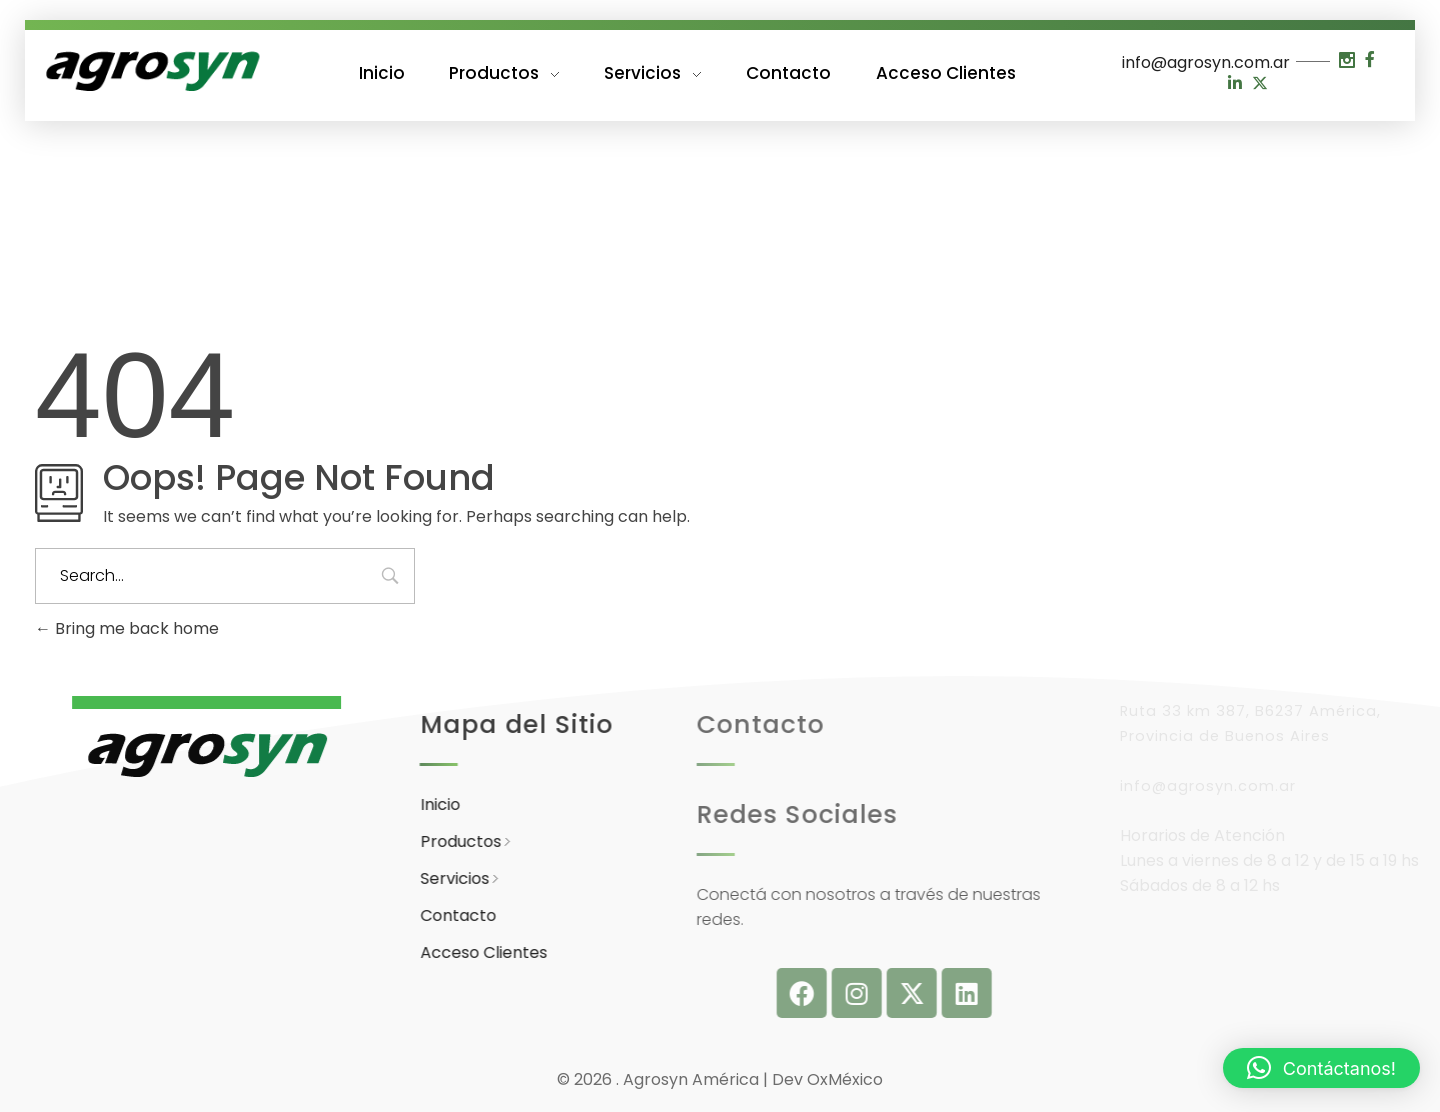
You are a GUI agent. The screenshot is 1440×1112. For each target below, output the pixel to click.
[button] (1321, 1068)
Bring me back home (127, 628)
